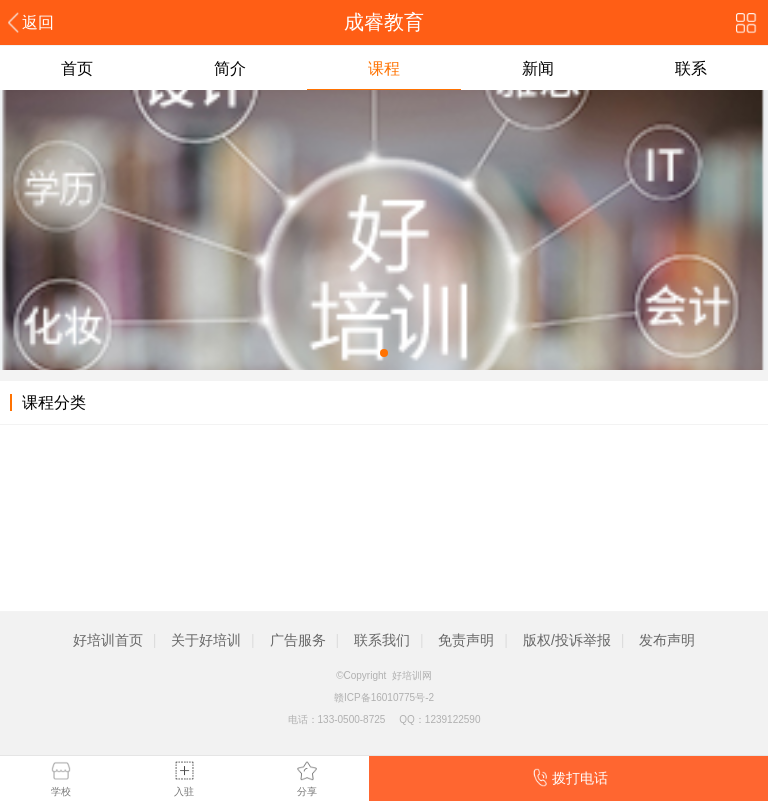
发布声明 (667, 640)
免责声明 (466, 640)
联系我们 (382, 640)
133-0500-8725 (352, 719)
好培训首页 (108, 640)
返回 (38, 22)
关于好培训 (206, 640)
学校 (61, 791)
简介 (230, 68)
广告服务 (298, 640)
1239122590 (453, 719)
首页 (77, 68)
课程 (384, 68)
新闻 (538, 68)
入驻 (184, 791)
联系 (691, 68)
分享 (307, 791)
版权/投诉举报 (567, 640)
